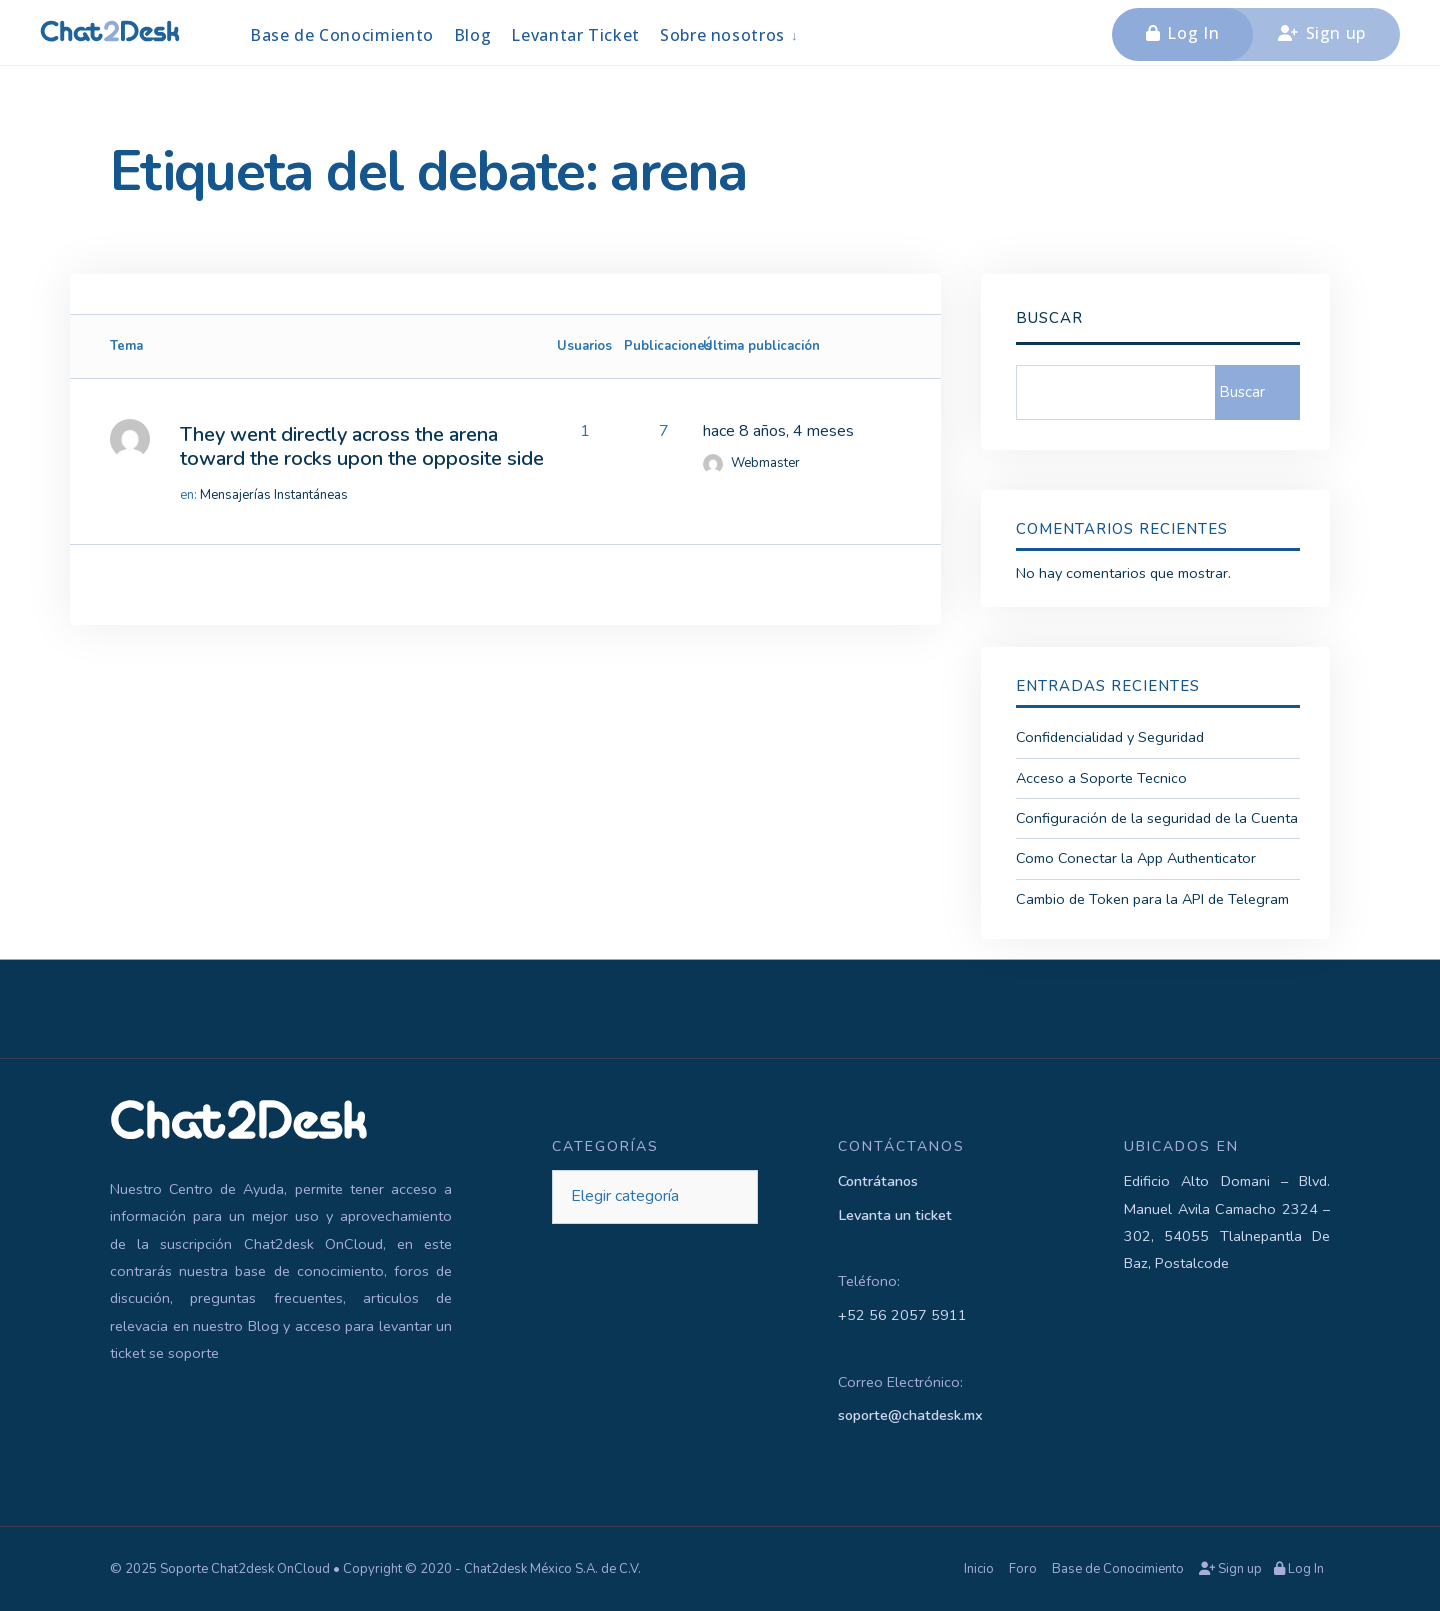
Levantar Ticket (575, 35)
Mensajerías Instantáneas (274, 495)
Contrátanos (878, 1181)
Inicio (979, 1569)
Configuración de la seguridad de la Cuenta (1157, 818)
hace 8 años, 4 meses (778, 431)
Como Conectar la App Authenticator (1136, 858)
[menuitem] (730, 34)
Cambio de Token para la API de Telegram (1152, 899)
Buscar (1049, 318)
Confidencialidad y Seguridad (1110, 737)
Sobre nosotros (722, 35)
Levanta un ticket (895, 1215)
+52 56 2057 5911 (902, 1315)
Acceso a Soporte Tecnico (1101, 778)
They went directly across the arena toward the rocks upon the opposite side (362, 446)
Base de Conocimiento (342, 35)
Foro (1023, 1569)
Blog (473, 35)
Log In (1182, 33)
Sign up (1322, 33)
